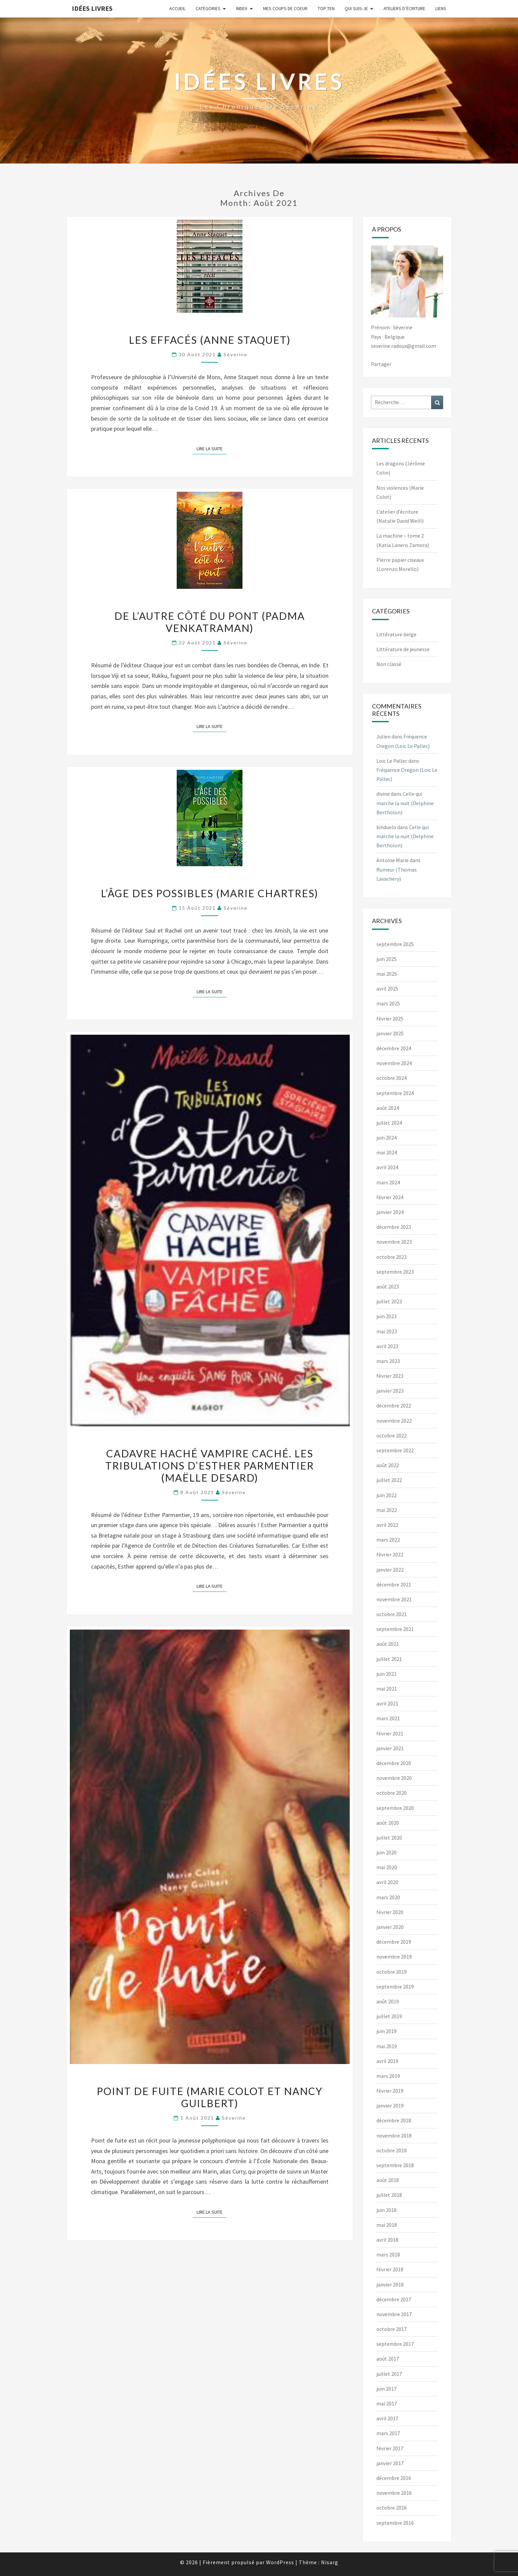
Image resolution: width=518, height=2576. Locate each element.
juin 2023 (386, 1316)
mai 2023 (386, 1331)
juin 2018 (386, 2210)
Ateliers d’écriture (404, 8)
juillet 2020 (389, 1837)
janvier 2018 (390, 2284)
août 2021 (387, 1643)
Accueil (177, 8)
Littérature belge (396, 634)
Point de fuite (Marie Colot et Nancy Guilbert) (210, 2097)
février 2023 (389, 1375)
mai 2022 (386, 1510)
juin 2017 (386, 2388)
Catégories (208, 8)
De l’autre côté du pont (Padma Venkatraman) (209, 622)
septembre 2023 (395, 1271)
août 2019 (387, 2001)
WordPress (280, 2562)
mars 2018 (388, 2254)
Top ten (326, 8)
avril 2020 (387, 1882)
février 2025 (389, 1018)
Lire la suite (212, 448)
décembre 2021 (393, 1584)
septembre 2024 (395, 1093)
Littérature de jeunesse (403, 649)
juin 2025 (386, 959)
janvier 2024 (390, 1212)
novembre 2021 (394, 1599)
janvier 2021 (390, 1748)
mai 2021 (386, 1688)
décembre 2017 (393, 2299)
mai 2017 (386, 2403)
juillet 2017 (389, 2373)
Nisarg (329, 2562)
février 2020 (389, 1912)
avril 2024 (387, 1167)
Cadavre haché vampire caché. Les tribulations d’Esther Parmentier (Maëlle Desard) (209, 1465)
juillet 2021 (389, 1659)
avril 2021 (387, 1703)
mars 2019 (388, 2075)
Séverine (236, 354)
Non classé (388, 664)
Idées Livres (92, 8)
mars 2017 (388, 2433)
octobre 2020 (391, 1792)
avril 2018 (387, 2239)
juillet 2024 (389, 1122)
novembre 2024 (394, 1063)
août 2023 (387, 1286)
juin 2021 (386, 1673)
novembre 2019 (394, 1956)
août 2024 (387, 1107)
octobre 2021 (391, 1614)
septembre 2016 (395, 2522)
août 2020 (387, 1822)
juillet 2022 (389, 1480)
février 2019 (389, 2090)
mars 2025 (388, 1003)
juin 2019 (386, 2031)
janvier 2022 (390, 1569)
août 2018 (387, 2180)
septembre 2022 (395, 1450)
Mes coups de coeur (285, 8)
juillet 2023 (389, 1301)
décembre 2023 (393, 1226)
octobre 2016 (391, 2507)
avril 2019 (387, 2061)
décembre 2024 (393, 1048)
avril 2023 (387, 1346)
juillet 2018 (389, 2194)
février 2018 (389, 2269)
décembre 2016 (393, 2478)
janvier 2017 (390, 2463)
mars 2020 (388, 1897)
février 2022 (389, 1554)
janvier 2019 (390, 2105)
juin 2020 (386, 1852)
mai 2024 (386, 1152)
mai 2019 (386, 2046)
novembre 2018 (394, 2135)
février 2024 (389, 1197)
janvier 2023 (390, 1390)
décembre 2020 (393, 1763)
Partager (381, 364)
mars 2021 (388, 1718)
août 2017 (387, 2358)
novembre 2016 (394, 2492)
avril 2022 (387, 1524)
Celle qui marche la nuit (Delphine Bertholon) (405, 802)
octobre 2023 (391, 1256)
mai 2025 (386, 973)
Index (241, 8)
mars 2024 (388, 1182)
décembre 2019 (393, 1941)
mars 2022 (388, 1539)
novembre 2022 (394, 1420)
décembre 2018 (393, 2120)
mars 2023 (388, 1361)
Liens (440, 8)
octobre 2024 (391, 1077)
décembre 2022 (393, 1405)
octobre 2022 (391, 1435)
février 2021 (389, 1733)
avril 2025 (387, 988)
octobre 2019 (391, 1971)
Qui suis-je (356, 8)
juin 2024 (386, 1137)
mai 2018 (386, 2224)
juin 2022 (386, 1495)
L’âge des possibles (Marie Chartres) (209, 893)
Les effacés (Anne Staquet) (210, 340)
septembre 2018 (395, 2165)
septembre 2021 (395, 1629)
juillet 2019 (389, 2016)
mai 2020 (386, 1867)
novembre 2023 (394, 1241)
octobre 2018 (391, 2150)
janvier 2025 (390, 1033)
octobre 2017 (391, 2329)
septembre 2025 (395, 944)
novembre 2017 (394, 2314)
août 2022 (387, 1465)
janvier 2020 (390, 1926)
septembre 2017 (395, 2343)
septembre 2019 (395, 1986)
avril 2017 (387, 2418)
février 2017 (389, 2448)
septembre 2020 (395, 1808)
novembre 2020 (394, 1778)
